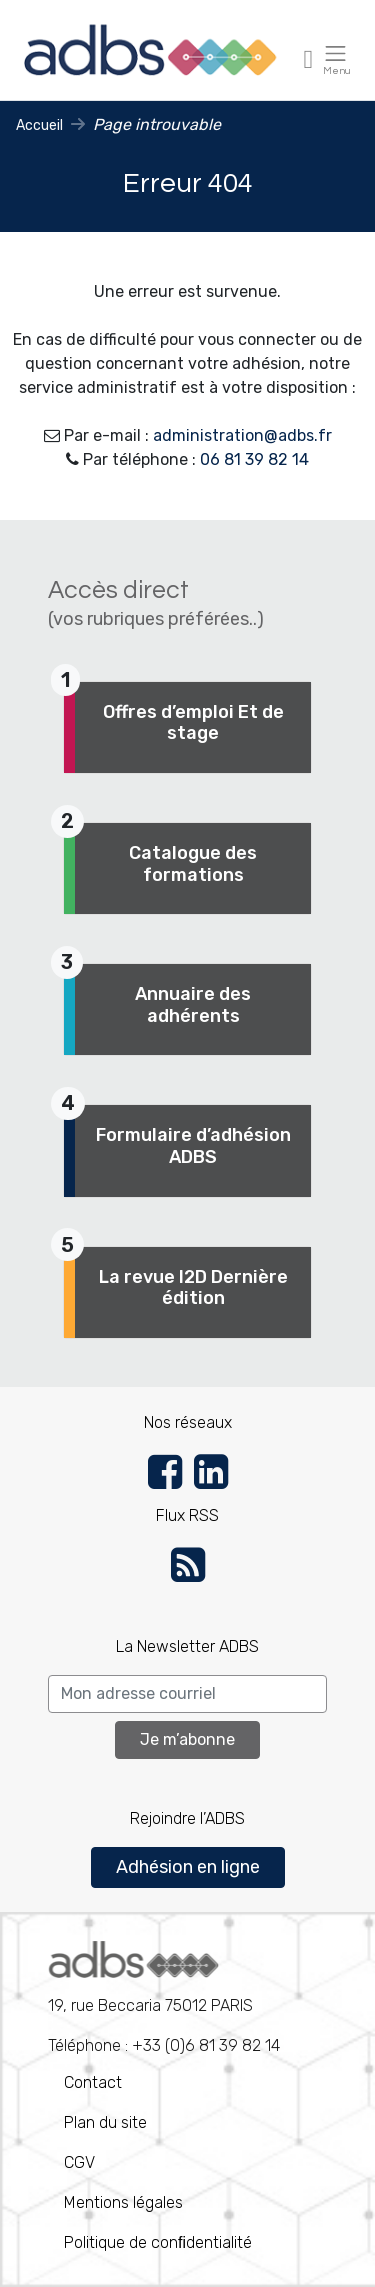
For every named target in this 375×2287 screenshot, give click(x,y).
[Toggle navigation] (309, 58)
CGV (79, 2162)
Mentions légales (123, 2202)
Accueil (39, 125)
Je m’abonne (187, 1739)
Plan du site (105, 2122)
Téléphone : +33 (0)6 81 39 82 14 (164, 1998)
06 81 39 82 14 (254, 459)
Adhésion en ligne (188, 1867)
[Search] (187, 1694)
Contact (93, 2082)
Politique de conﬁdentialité (158, 2242)
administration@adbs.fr (242, 435)
